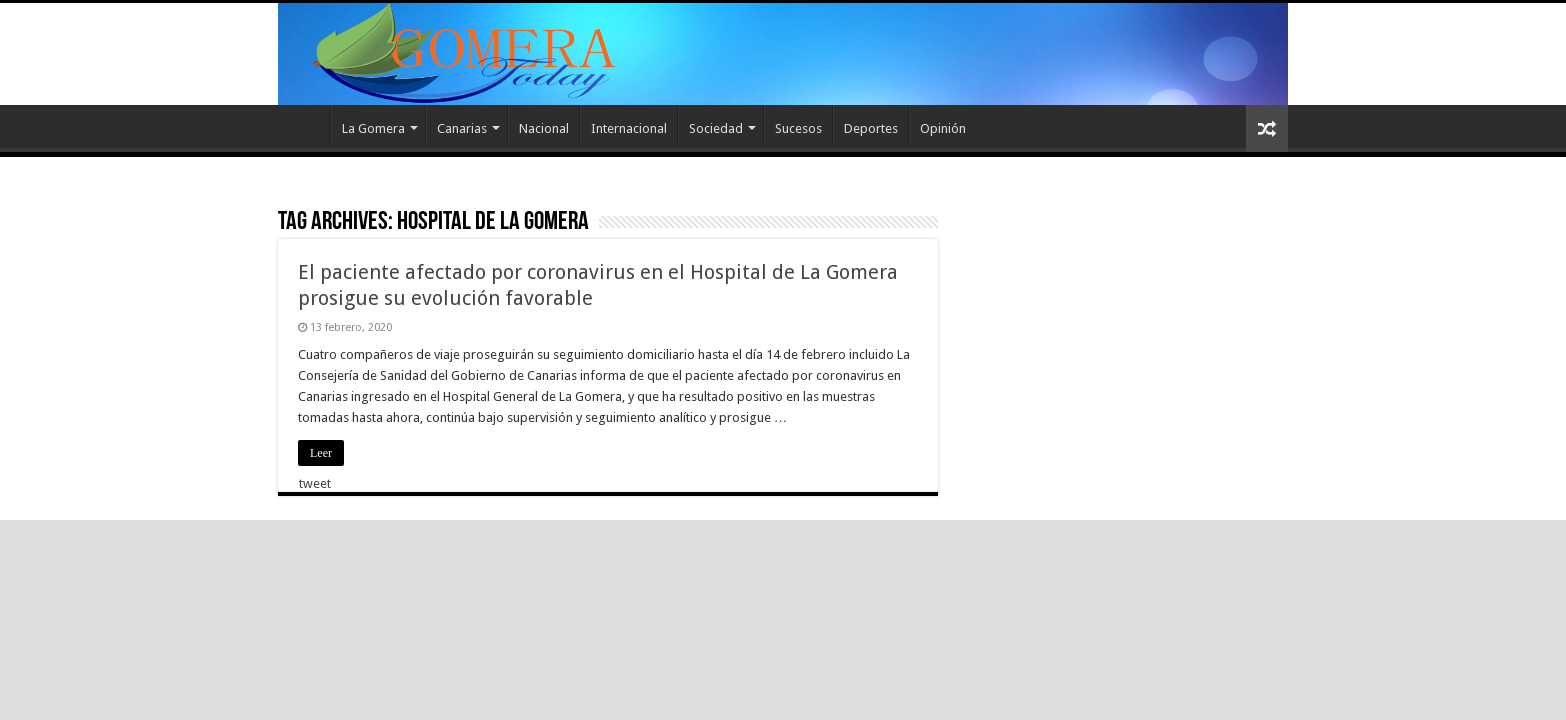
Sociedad (716, 128)
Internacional (629, 128)
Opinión (943, 128)
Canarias (462, 128)
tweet (315, 483)
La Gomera (373, 128)
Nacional (544, 128)
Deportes (871, 128)
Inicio (304, 126)
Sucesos (798, 128)
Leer (321, 453)
